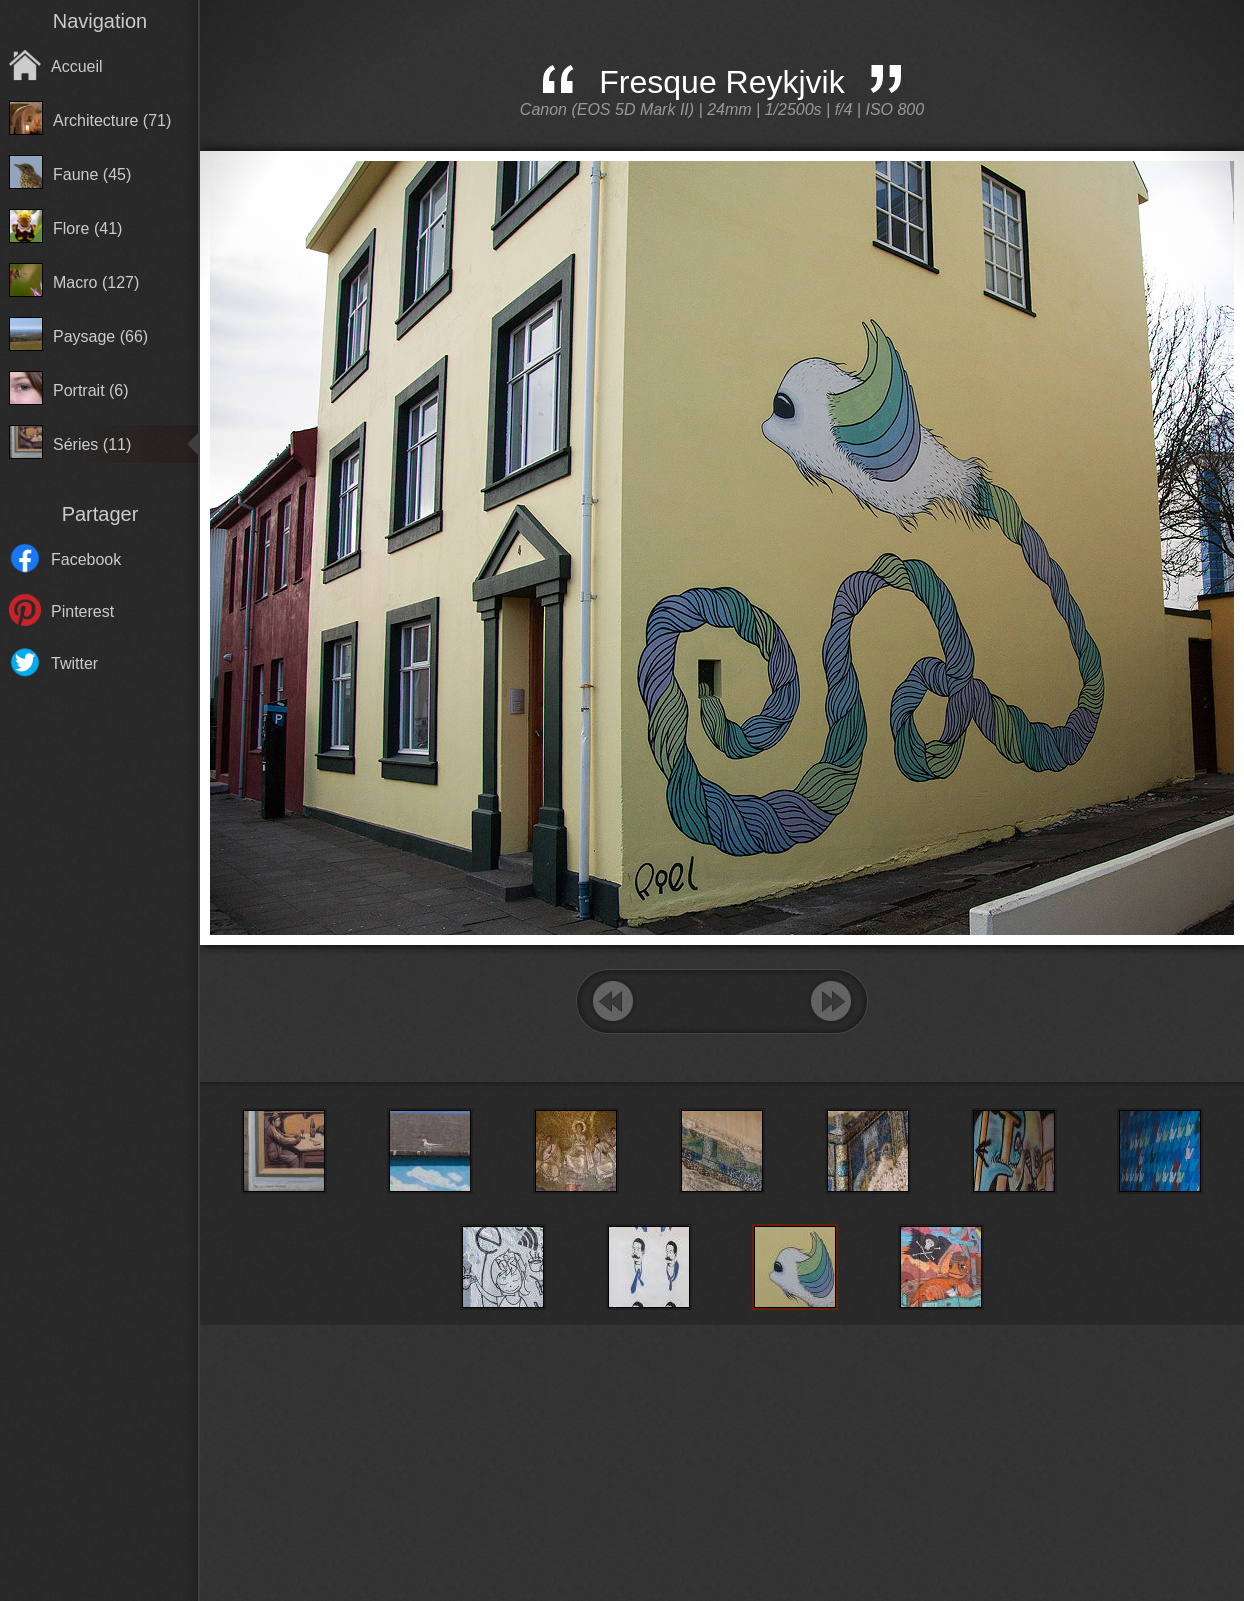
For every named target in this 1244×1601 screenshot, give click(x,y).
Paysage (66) (100, 336)
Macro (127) (96, 282)
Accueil (77, 66)
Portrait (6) (91, 390)
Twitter (74, 663)
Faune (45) (92, 174)
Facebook (86, 559)
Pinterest (82, 611)
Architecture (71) (112, 120)
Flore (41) (87, 228)
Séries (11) (92, 444)
